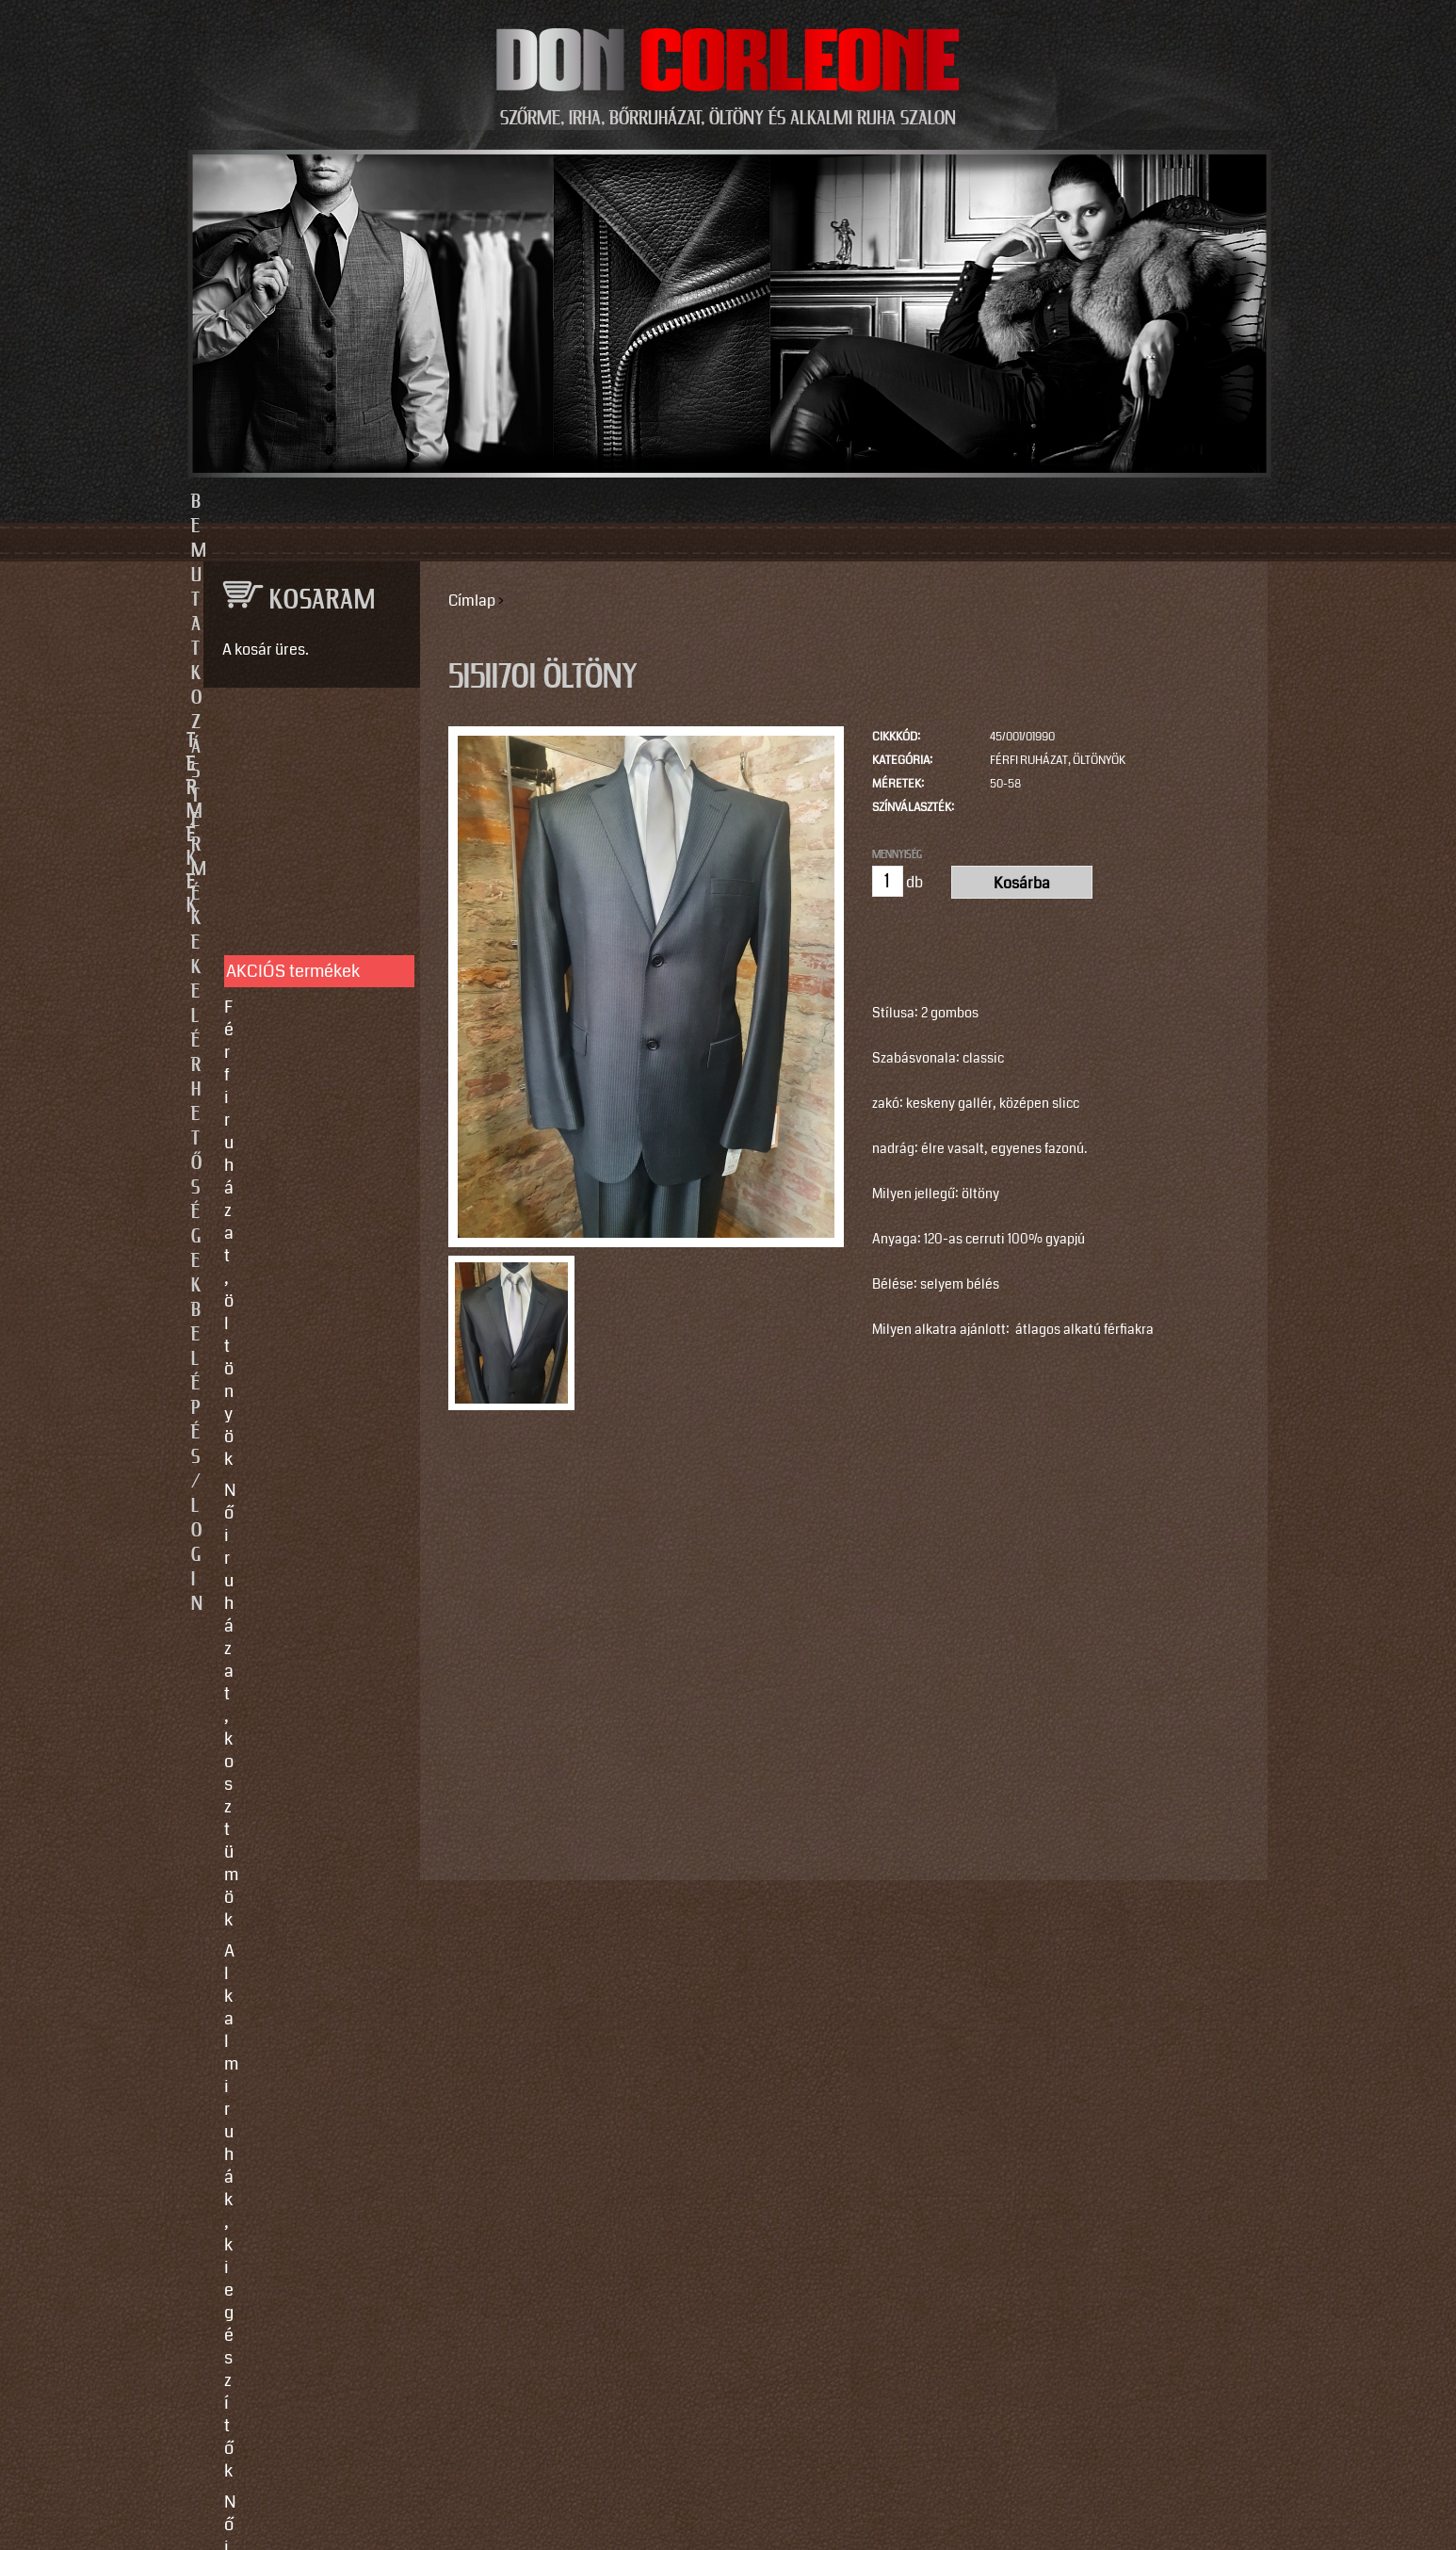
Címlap (471, 600)
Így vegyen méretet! (298, 1323)
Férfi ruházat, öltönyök (1057, 761)
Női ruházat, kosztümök (312, 873)
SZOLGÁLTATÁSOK (302, 1201)
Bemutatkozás (437, 502)
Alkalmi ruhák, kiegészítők (278, 915)
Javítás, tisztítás (284, 1292)
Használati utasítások (305, 1408)
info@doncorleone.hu (296, 1589)
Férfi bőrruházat (283, 989)
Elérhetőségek (815, 502)
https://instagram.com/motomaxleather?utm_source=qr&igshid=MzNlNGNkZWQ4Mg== (304, 2253)
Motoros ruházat (285, 1136)
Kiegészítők (268, 1105)
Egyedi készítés (282, 1261)
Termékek (626, 502)
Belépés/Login (1020, 502)
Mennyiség (897, 854)
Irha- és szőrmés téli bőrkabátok (300, 1031)
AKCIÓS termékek (293, 806)
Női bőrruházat (279, 958)
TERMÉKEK (303, 741)
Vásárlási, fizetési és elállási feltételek (302, 1365)
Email (219, 1786)
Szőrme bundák (282, 1074)
